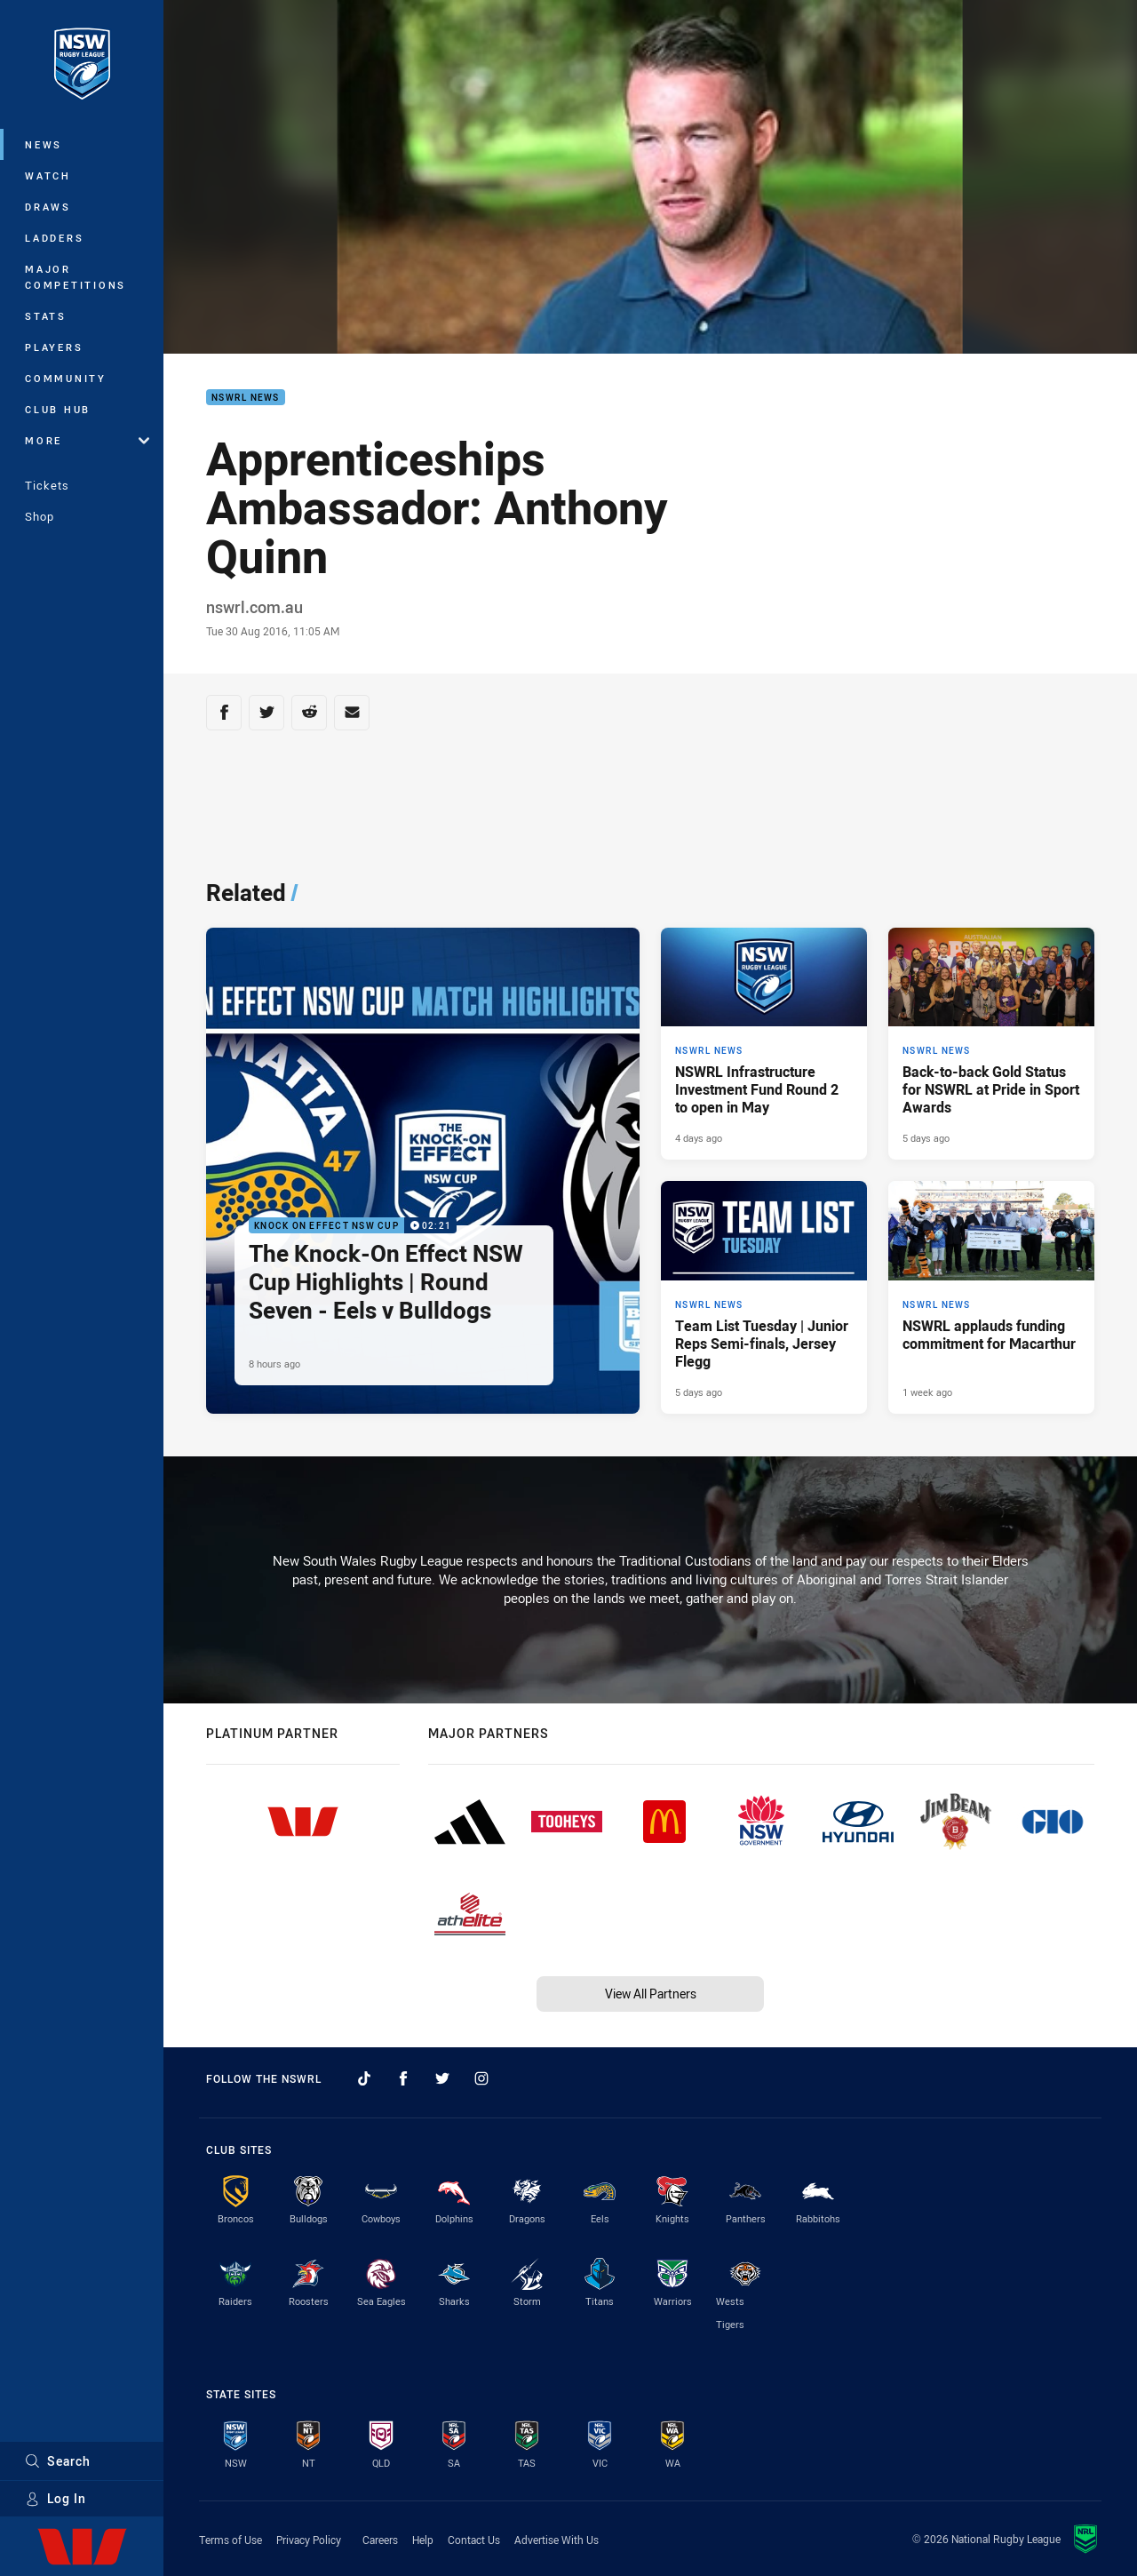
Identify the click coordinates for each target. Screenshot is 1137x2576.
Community (66, 378)
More (87, 440)
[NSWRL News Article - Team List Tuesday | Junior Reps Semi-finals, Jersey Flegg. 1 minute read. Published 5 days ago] (764, 1297)
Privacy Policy (308, 2539)
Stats (46, 316)
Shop (39, 516)
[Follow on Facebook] (403, 2078)
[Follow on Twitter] (442, 2078)
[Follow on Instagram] (481, 2078)
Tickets (47, 485)
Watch (48, 175)
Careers (380, 2539)
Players (54, 347)
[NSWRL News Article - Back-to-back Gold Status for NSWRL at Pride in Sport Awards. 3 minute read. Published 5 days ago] (991, 1044)
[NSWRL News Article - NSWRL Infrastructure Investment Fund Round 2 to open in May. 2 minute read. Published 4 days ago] (764, 1044)
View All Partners (650, 1993)
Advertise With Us (556, 2539)
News (43, 144)
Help (422, 2539)
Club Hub (58, 409)
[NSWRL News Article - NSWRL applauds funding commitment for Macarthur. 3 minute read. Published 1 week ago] (991, 1297)
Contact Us (474, 2539)
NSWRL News (245, 397)
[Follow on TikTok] (364, 2078)
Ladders (54, 237)
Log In (55, 2498)
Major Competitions (75, 276)
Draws (48, 206)
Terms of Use (230, 2539)
